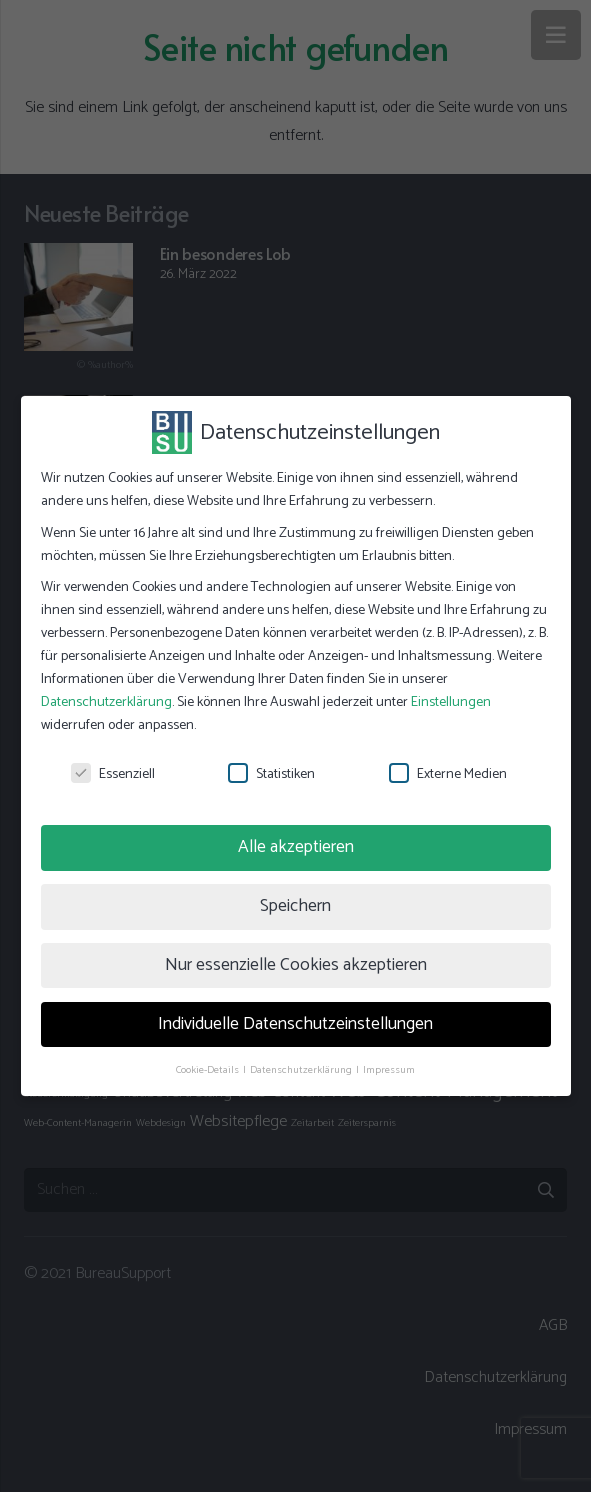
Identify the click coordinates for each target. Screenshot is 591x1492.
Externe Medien (448, 774)
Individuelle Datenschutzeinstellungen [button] (295, 1024)
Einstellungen (451, 702)
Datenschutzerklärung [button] (302, 1070)
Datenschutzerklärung (106, 702)
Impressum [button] (389, 1070)
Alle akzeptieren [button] (296, 847)
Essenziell (113, 774)
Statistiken (271, 774)
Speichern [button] (295, 906)
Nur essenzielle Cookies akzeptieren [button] (296, 965)
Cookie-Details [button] (208, 1070)
